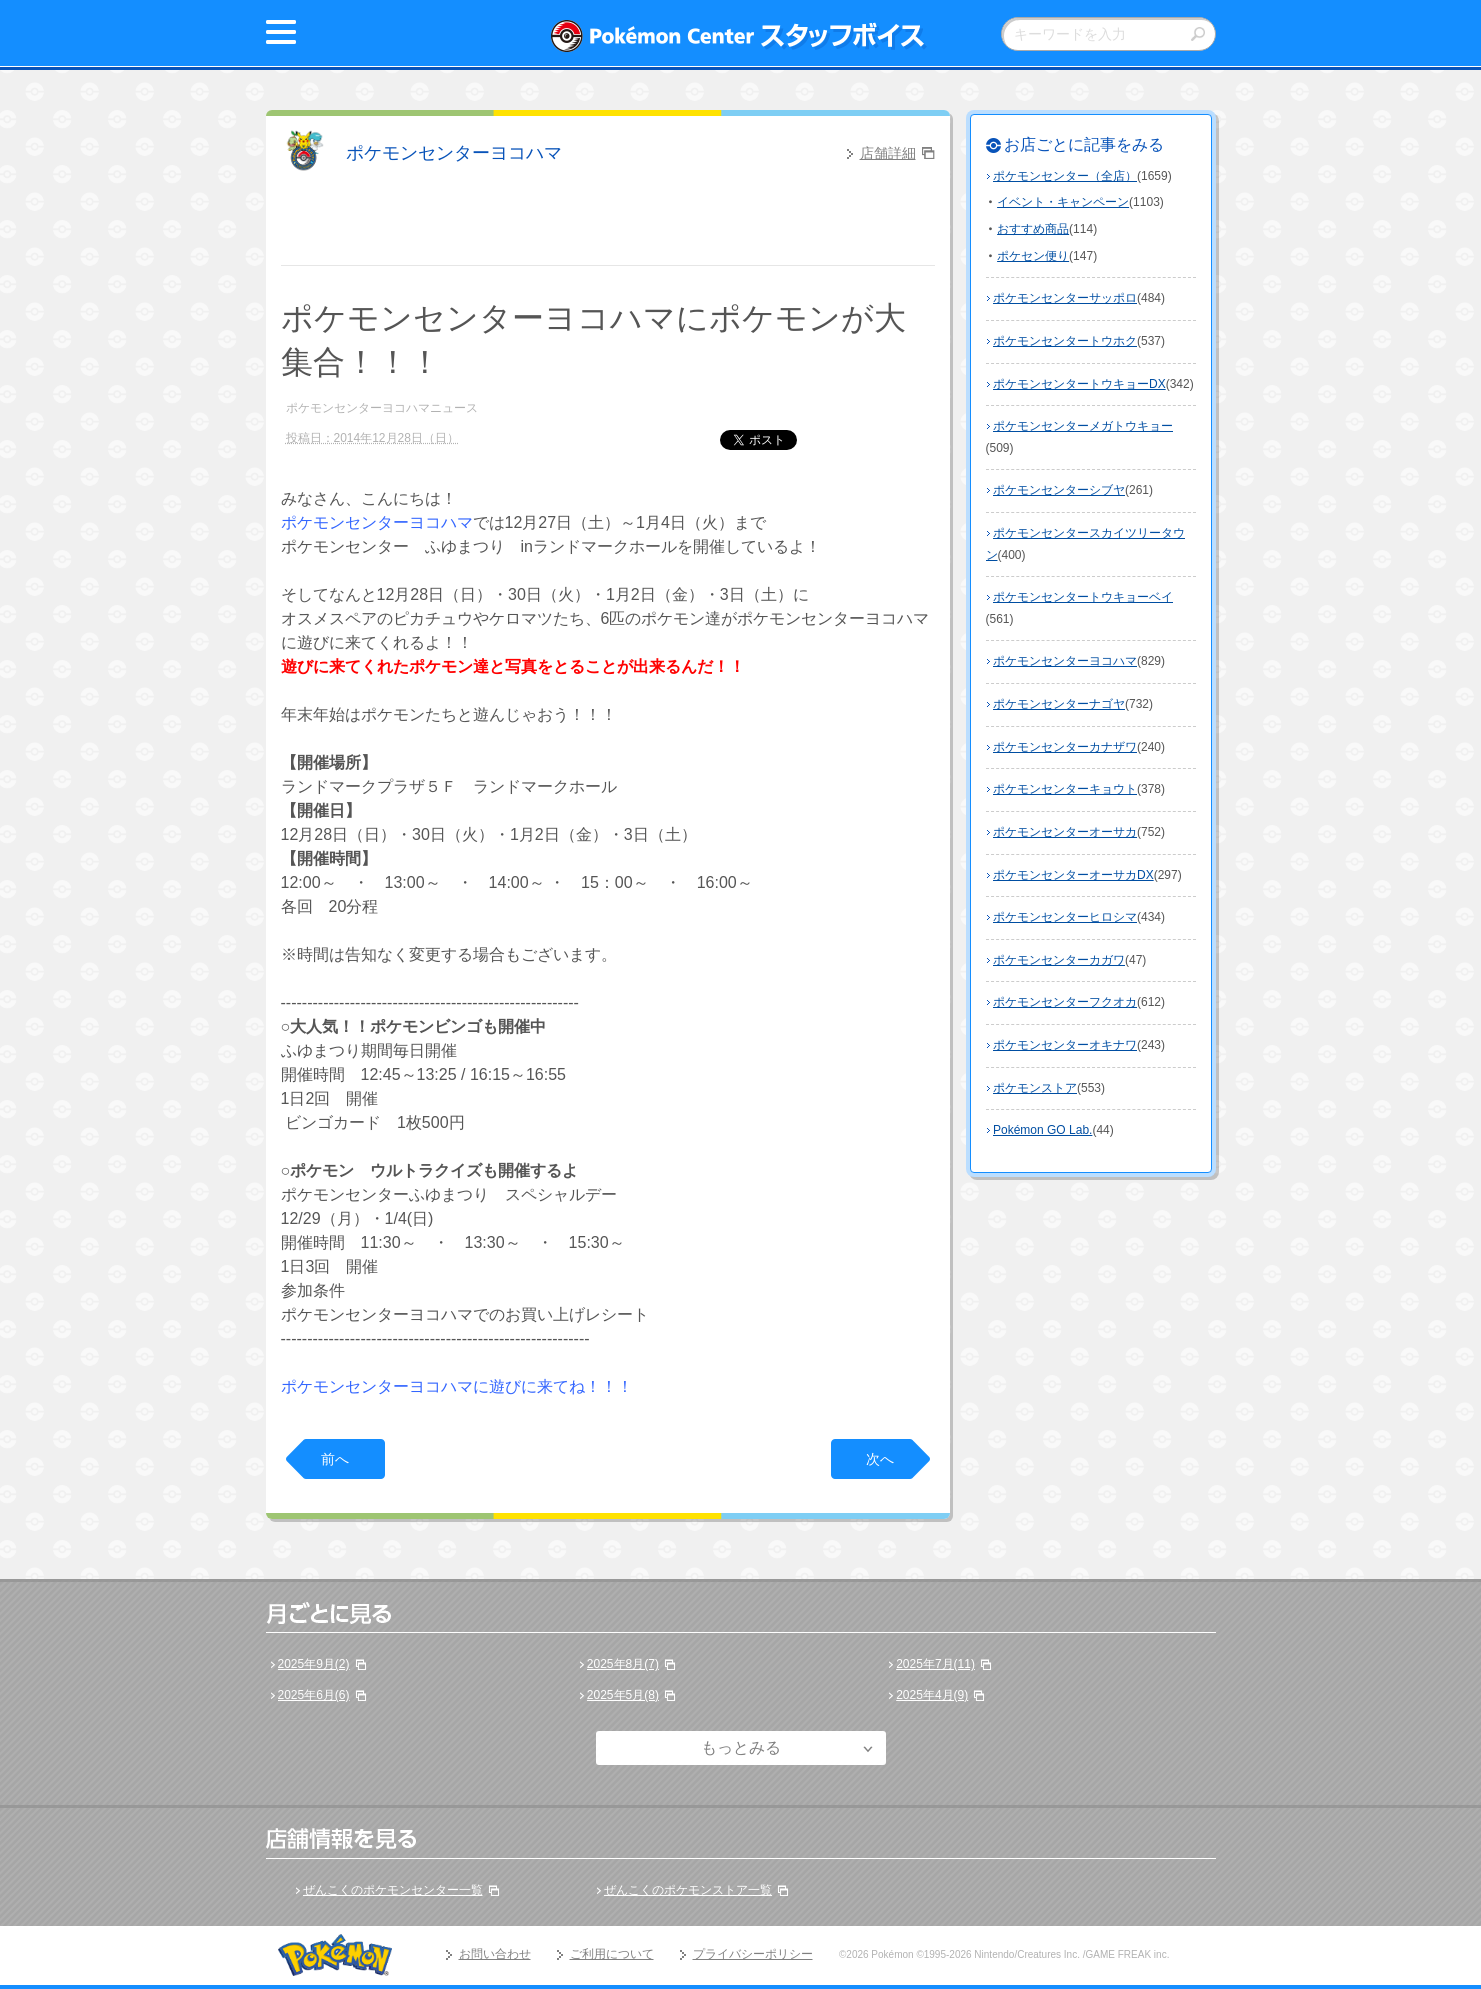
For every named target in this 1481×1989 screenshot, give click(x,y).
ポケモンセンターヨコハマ (454, 153)
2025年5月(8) (623, 1695)
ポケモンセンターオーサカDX (1073, 875)
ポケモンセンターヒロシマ (1065, 917)
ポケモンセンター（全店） (1065, 176)
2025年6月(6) (314, 1695)
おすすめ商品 (1033, 229)
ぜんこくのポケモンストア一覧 (688, 1890)
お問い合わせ (495, 1954)
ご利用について (612, 1954)
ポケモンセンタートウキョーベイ (1083, 597)
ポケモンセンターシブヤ (1059, 490)
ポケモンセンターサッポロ (1065, 298)
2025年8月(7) (623, 1664)
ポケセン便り (1033, 256)
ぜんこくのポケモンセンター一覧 (393, 1890)
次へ (880, 1459)
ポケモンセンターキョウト (1065, 789)
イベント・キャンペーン (1063, 202)
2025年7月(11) (935, 1664)
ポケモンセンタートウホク (1065, 341)
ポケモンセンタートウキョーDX (1079, 384)
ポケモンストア (1035, 1088)
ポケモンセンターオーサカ (1065, 832)
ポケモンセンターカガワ (1059, 960)
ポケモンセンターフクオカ (1065, 1002)
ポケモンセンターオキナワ (1065, 1045)
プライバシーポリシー (753, 1954)
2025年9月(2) (314, 1664)
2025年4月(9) (932, 1695)
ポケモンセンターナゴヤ (1059, 704)
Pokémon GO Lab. (1042, 1130)
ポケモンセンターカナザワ (1065, 747)
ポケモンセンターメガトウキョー (1083, 426)
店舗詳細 (888, 153)
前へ (335, 1459)
